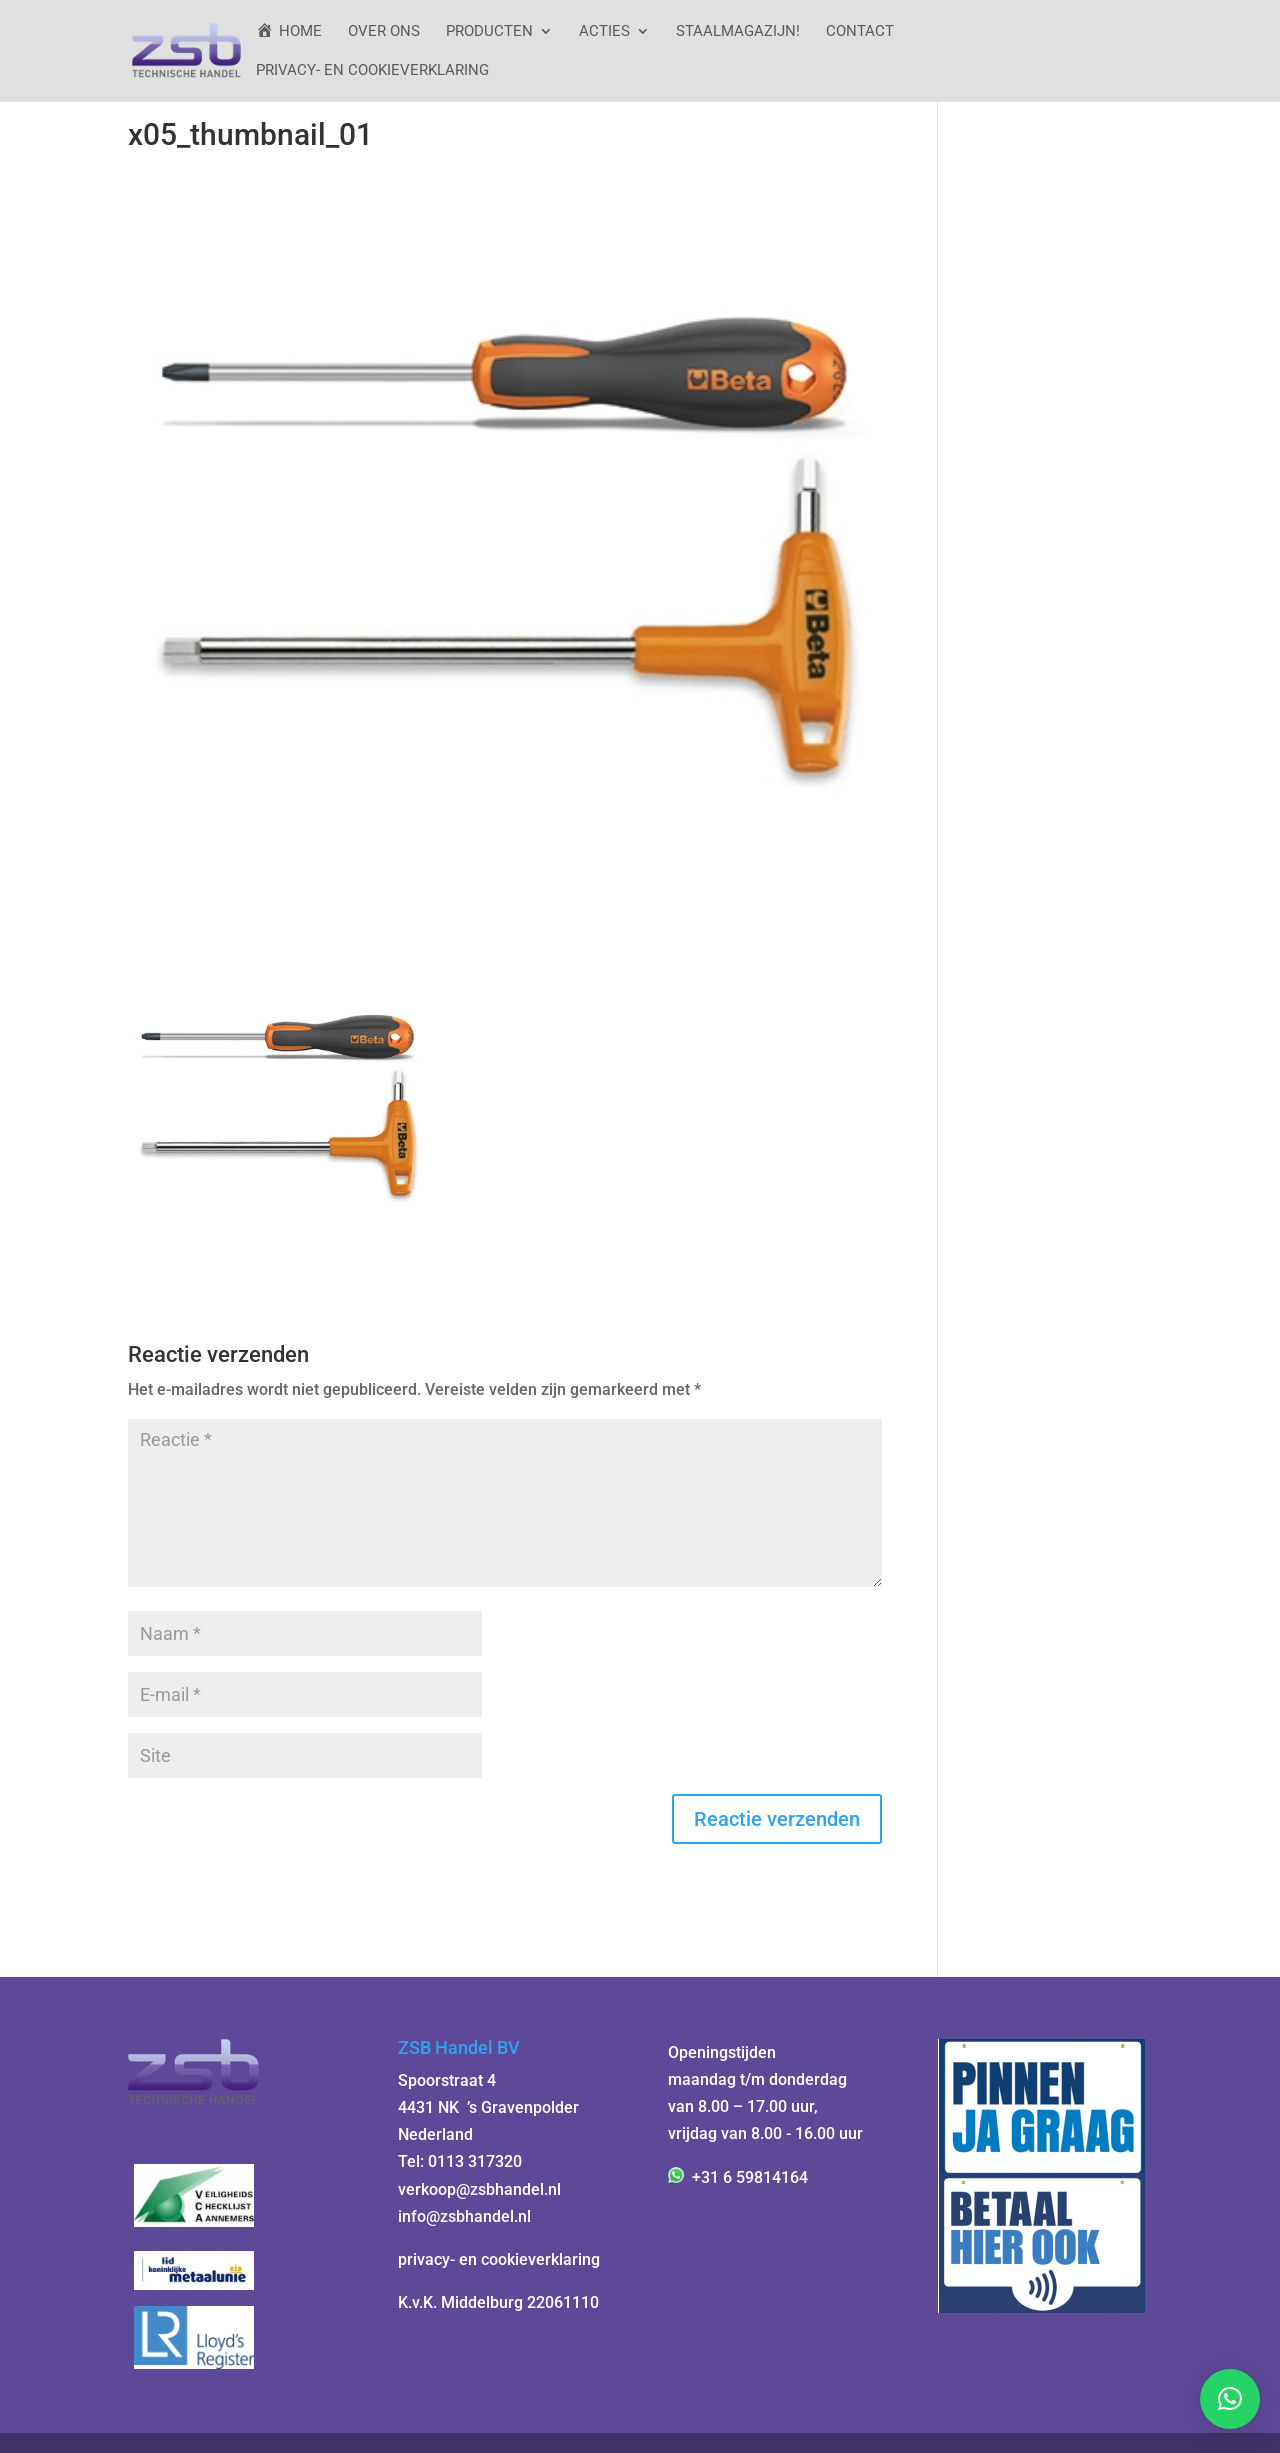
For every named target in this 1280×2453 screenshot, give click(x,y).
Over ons (384, 32)
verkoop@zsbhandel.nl (479, 2189)
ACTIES (604, 32)
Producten (489, 32)
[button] (1230, 2399)
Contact (860, 32)
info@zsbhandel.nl (464, 2216)
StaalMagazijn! (738, 32)
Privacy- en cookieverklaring (372, 71)
